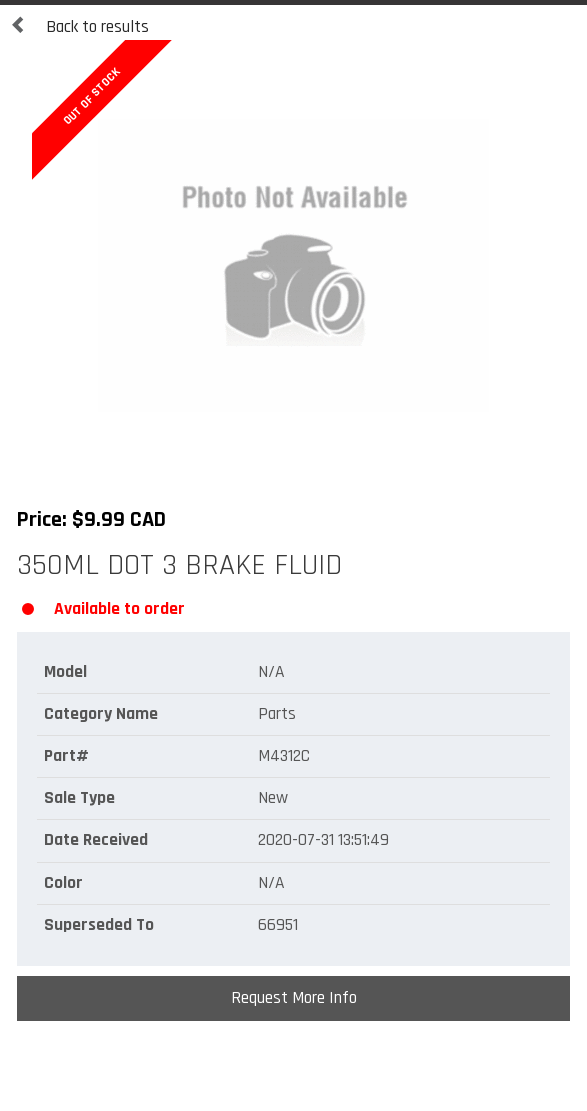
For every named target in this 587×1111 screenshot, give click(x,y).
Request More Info (294, 998)
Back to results (79, 27)
